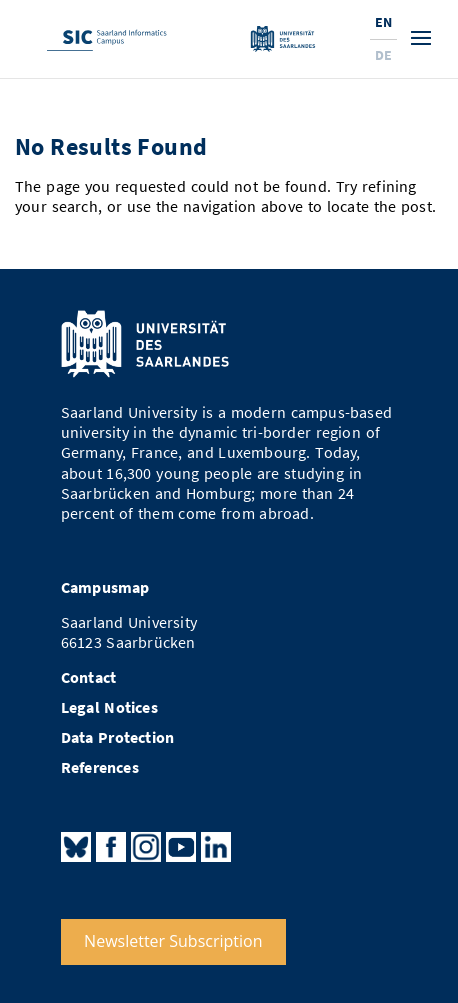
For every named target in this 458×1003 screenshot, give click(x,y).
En (383, 22)
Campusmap (105, 587)
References (100, 767)
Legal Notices (109, 707)
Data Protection (118, 737)
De (383, 55)
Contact (88, 677)
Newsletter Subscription (173, 941)
